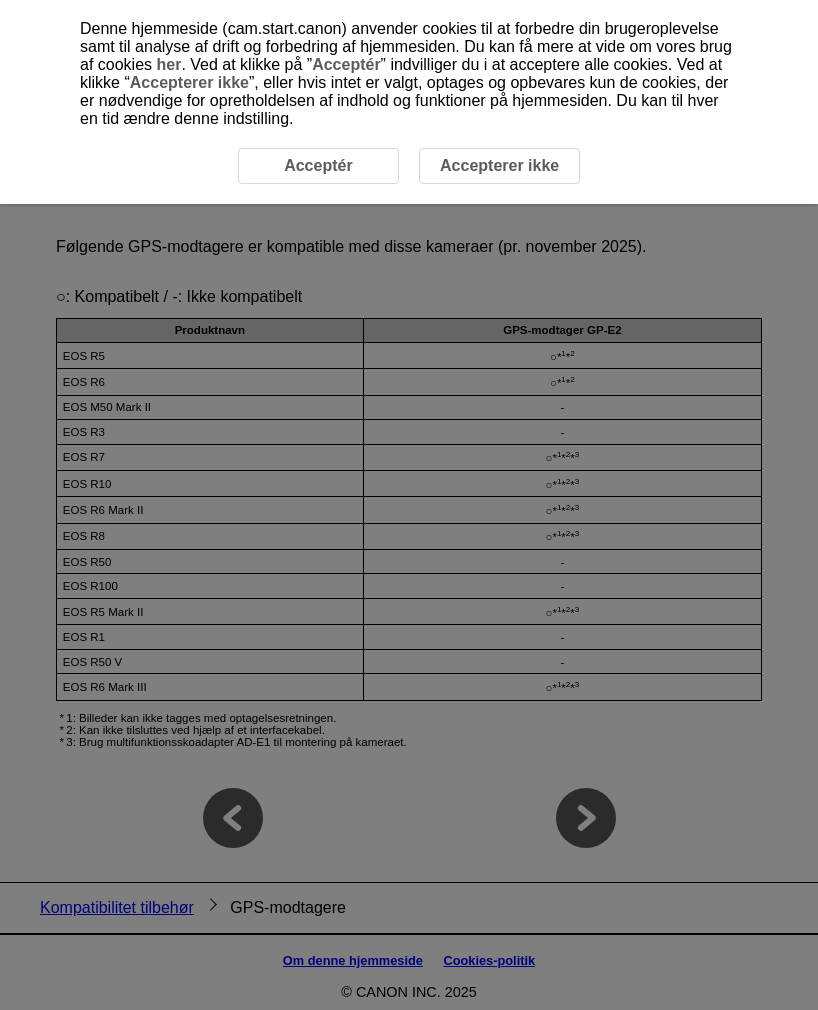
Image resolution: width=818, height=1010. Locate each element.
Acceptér (346, 64)
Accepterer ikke (189, 82)
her (168, 64)
